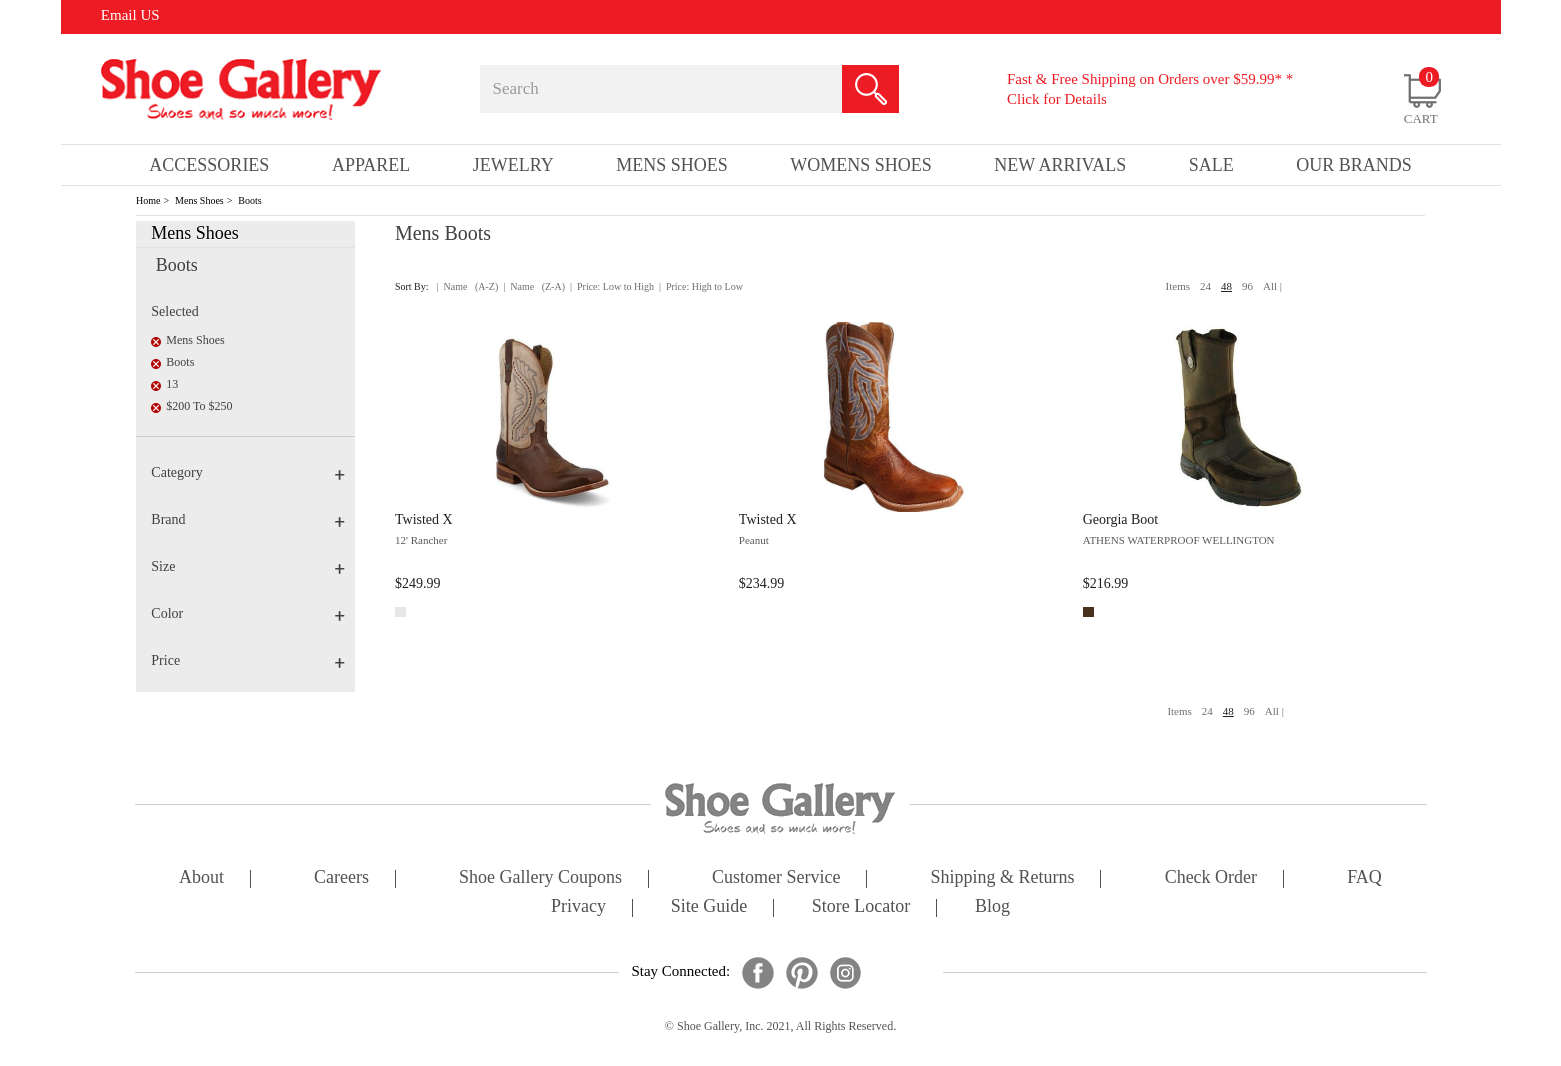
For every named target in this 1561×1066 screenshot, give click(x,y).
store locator (861, 907)
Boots (249, 200)
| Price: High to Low (701, 286)
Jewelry (513, 165)
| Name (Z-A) (534, 286)
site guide (709, 907)
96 (1247, 286)
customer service (776, 878)
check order (1211, 878)
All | (1272, 286)
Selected (174, 311)
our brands (1354, 165)
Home (148, 200)
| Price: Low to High (612, 286)
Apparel (371, 165)
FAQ (1364, 878)
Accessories (209, 165)
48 (1226, 286)
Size (248, 566)
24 (1205, 286)
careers (341, 878)
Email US (130, 15)
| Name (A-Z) (468, 286)
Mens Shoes (199, 200)
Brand (248, 519)
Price (248, 660)
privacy (578, 907)
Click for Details (1057, 99)
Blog (992, 907)
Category (248, 472)
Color (248, 613)
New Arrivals (1060, 165)
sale (1211, 165)
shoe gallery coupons (540, 878)
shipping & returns (1003, 878)
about (201, 878)
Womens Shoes (861, 165)
